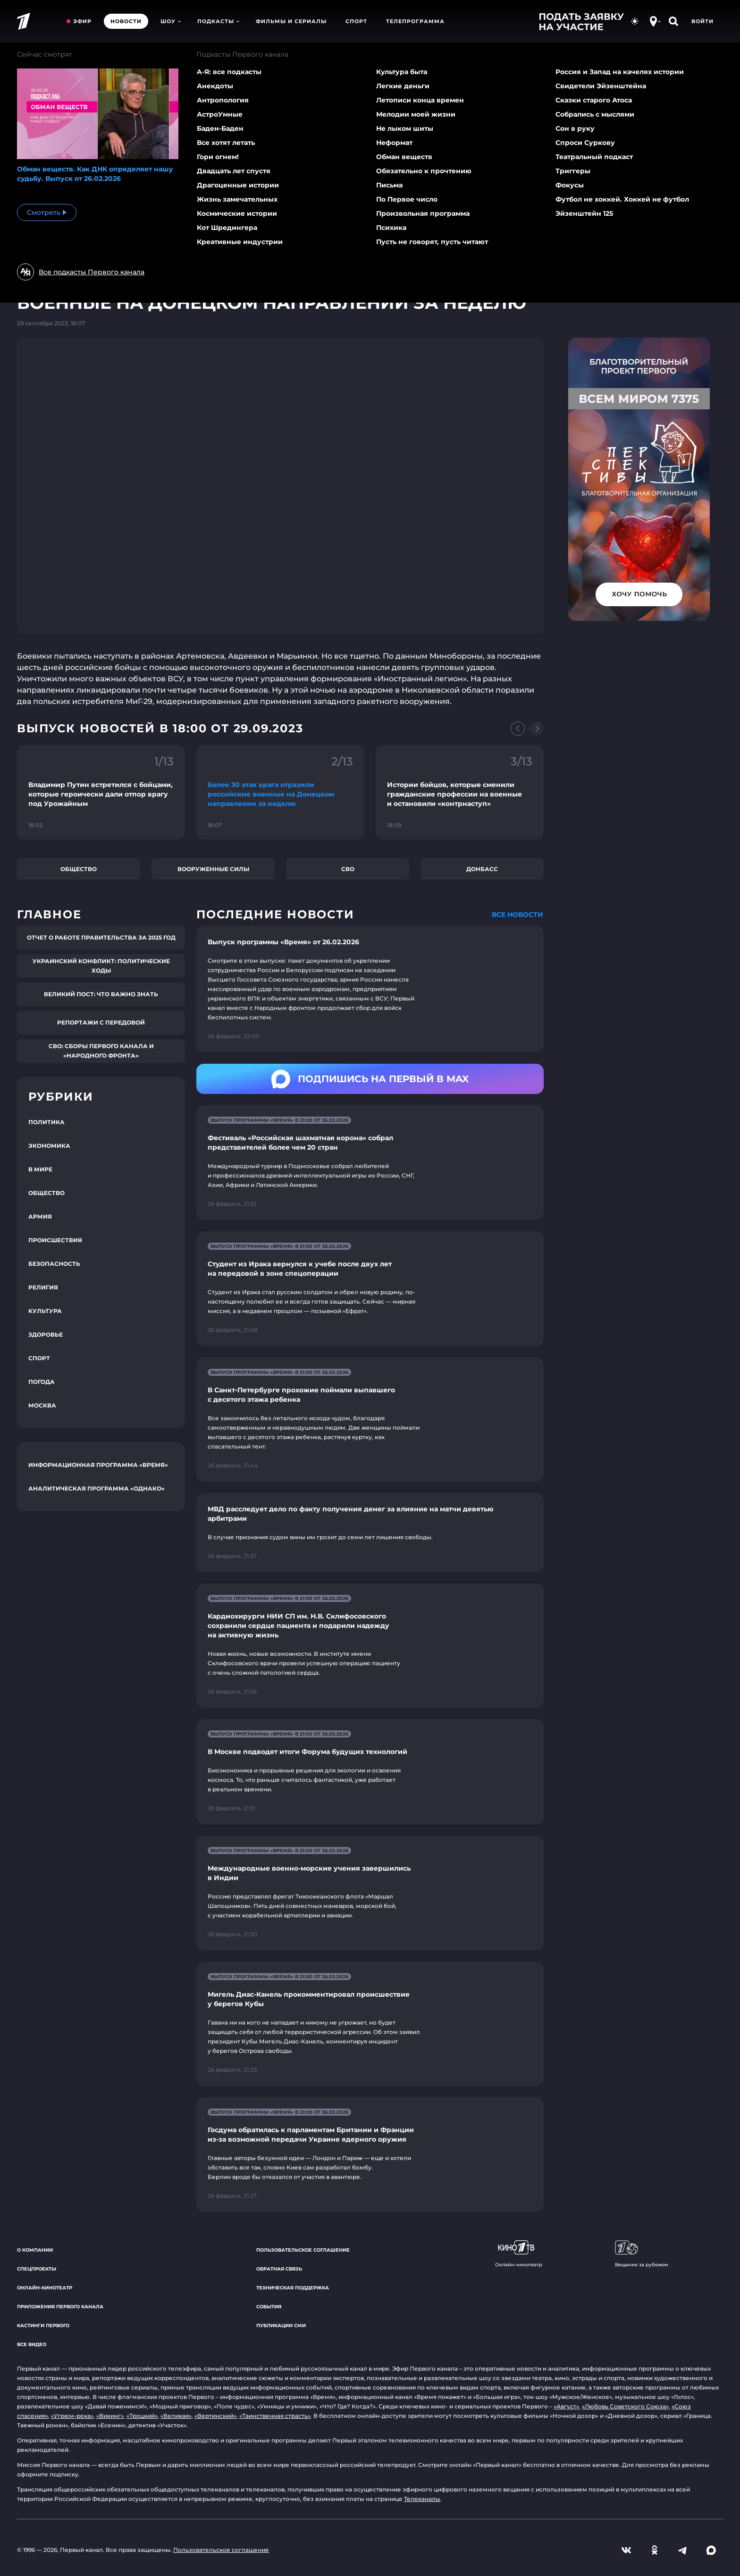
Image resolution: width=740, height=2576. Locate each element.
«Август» (566, 2406)
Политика (46, 1122)
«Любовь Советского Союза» (625, 2406)
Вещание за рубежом (641, 2254)
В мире (40, 1169)
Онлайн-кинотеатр (44, 2288)
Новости (126, 21)
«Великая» (176, 2415)
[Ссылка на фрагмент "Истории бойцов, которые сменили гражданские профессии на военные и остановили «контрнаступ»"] (460, 792)
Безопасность (54, 1263)
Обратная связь (279, 2269)
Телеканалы (422, 2498)
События (268, 2307)
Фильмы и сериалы (291, 21)
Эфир (82, 21)
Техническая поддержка (292, 2288)
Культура (45, 1310)
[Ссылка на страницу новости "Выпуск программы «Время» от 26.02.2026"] (370, 989)
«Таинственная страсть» (275, 2415)
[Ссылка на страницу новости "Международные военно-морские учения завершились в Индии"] (370, 1893)
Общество (78, 869)
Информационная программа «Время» (98, 1464)
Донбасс (482, 869)
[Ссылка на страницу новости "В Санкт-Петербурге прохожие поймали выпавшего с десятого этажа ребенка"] (370, 1419)
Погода (41, 1381)
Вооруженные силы (213, 869)
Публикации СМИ (281, 2325)
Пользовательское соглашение (303, 2250)
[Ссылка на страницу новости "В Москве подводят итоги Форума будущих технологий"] (370, 1771)
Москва (42, 1405)
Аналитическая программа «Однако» (96, 1488)
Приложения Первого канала (60, 2307)
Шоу (170, 21)
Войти (702, 21)
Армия (40, 1216)
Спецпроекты (36, 2269)
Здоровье (45, 1334)
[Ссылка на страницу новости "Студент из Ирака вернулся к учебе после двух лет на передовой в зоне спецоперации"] (370, 1289)
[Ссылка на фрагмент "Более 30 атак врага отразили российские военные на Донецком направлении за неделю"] (280, 792)
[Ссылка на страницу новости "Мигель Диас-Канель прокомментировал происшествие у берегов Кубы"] (370, 2024)
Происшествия (55, 1240)
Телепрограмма (415, 21)
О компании (35, 2250)
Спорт (356, 21)
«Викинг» (110, 2415)
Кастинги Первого (43, 2325)
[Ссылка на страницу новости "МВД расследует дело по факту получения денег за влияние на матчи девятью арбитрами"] (370, 1532)
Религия (43, 1287)
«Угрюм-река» (72, 2415)
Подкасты (218, 21)
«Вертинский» (215, 2415)
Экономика (49, 1145)
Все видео (31, 2344)
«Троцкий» (142, 2415)
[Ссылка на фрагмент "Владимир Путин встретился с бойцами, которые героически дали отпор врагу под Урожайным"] (101, 792)
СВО (347, 869)
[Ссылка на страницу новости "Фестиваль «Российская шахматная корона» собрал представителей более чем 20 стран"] (370, 1163)
